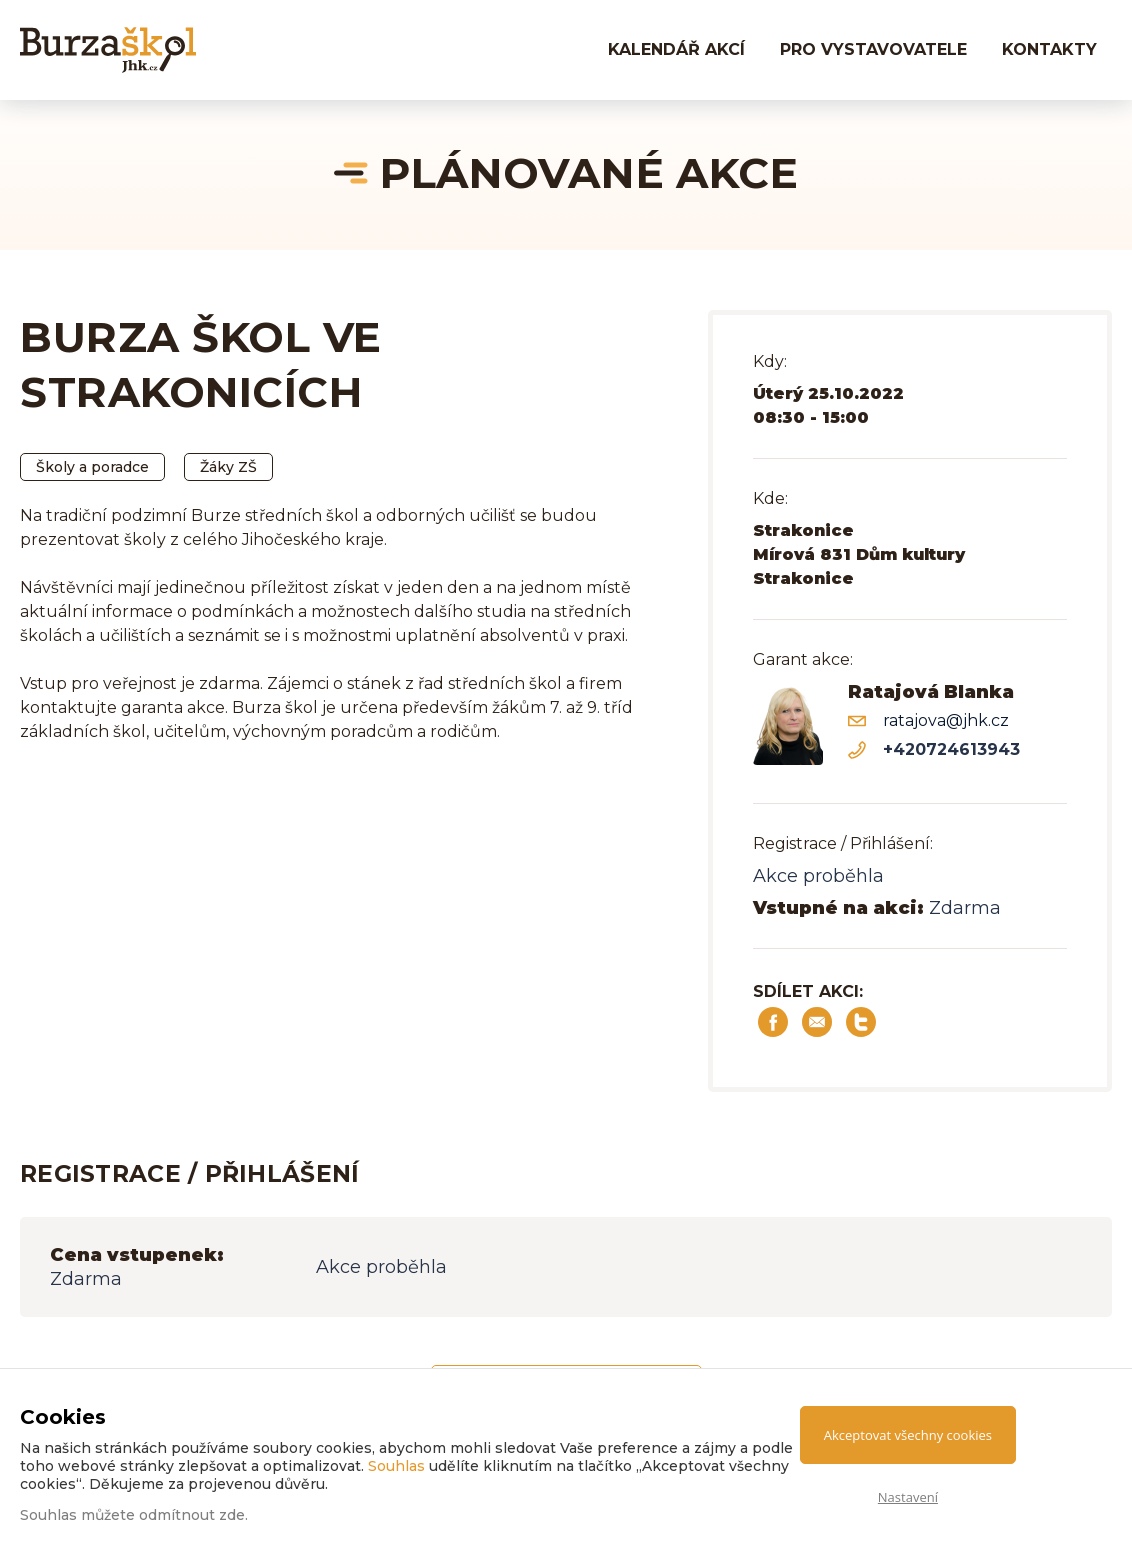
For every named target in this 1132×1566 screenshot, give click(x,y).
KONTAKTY (1049, 49)
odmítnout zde (192, 1515)
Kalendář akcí (676, 49)
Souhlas (396, 1466)
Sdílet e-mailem (817, 1022)
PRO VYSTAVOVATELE (873, 49)
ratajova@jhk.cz (946, 720)
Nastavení (908, 1497)
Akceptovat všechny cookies (908, 1435)
